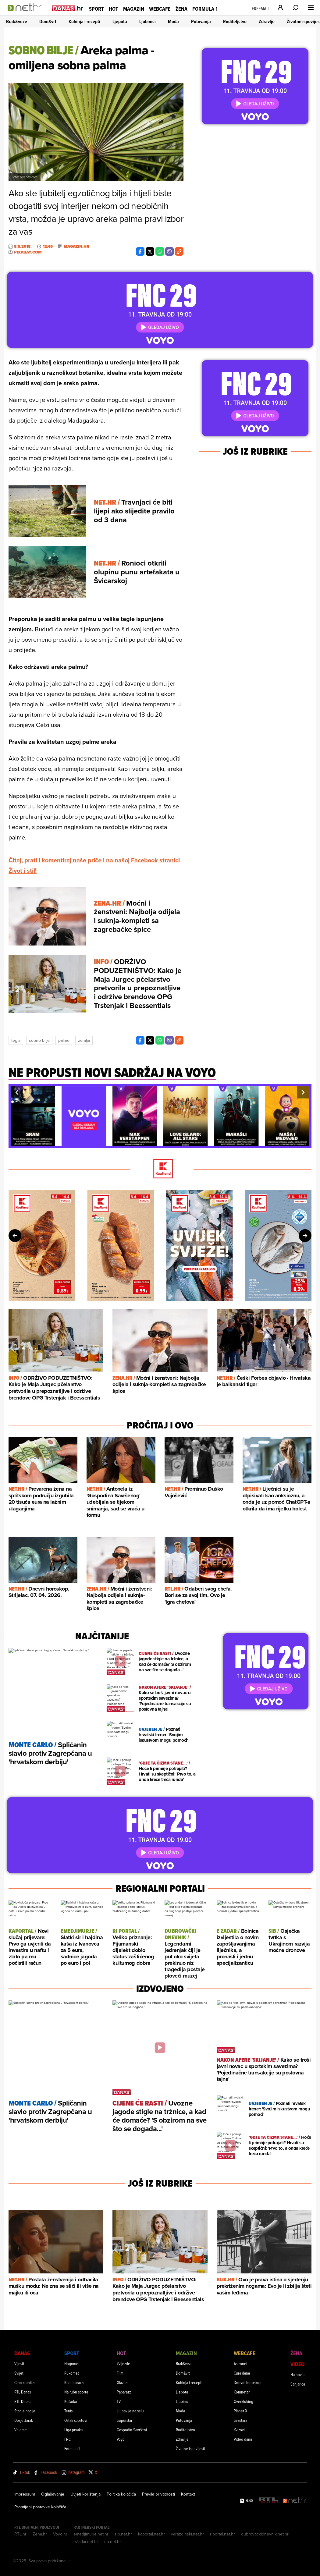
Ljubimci (147, 21)
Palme (63, 1040)
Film (120, 2373)
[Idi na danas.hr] (68, 8)
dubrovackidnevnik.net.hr (265, 2534)
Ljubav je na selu (130, 2411)
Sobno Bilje (39, 1040)
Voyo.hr (60, 2534)
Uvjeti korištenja (85, 2494)
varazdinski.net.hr (187, 2534)
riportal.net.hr (222, 2534)
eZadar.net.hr (85, 2542)
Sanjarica (297, 2384)
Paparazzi (124, 2392)
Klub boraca (74, 2382)
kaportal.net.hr (151, 2534)
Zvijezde (123, 2363)
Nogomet (72, 2363)
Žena (181, 8)
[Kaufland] (160, 1169)
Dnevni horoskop (247, 2382)
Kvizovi (239, 2429)
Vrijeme (20, 2429)
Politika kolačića (121, 2494)
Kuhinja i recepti (84, 21)
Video (297, 2364)
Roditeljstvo (235, 21)
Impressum (24, 2494)
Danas (22, 2353)
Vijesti (19, 2363)
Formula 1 (205, 8)
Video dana (243, 2439)
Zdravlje (267, 21)
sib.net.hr (123, 2534)
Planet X (240, 2411)
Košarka (70, 2401)
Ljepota (119, 21)
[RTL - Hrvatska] (268, 2500)
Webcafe (160, 8)
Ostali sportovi (75, 2420)
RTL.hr (20, 2534)
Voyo (121, 2439)
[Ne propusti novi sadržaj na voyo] (112, 1075)
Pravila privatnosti (158, 2494)
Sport (96, 8)
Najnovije (298, 2374)
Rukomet (71, 2373)
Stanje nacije (24, 2411)
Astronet (240, 2363)
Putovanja (201, 21)
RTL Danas (22, 2392)
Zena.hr (40, 2534)
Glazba (122, 2382)
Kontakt (188, 2494)
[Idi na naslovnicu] (27, 14)
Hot (113, 8)
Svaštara (240, 2420)
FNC (67, 2439)
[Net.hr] (295, 2500)
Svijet (18, 2373)
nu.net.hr (112, 2542)
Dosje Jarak (23, 2420)
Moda (173, 21)
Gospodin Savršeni (132, 2429)
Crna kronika (24, 2382)
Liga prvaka (73, 2429)
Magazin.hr (76, 246)
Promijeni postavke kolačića (40, 2507)
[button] (17, 1092)
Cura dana (242, 2373)
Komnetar (242, 2392)
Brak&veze (16, 21)
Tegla (15, 1040)
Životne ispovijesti (190, 2448)
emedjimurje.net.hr (90, 2534)
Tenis (68, 2411)
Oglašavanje (52, 2494)
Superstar (124, 2420)
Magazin (133, 8)
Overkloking (243, 2401)
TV (119, 2401)
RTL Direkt (22, 2401)
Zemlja (84, 1040)
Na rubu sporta (76, 2392)
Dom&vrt (47, 21)
